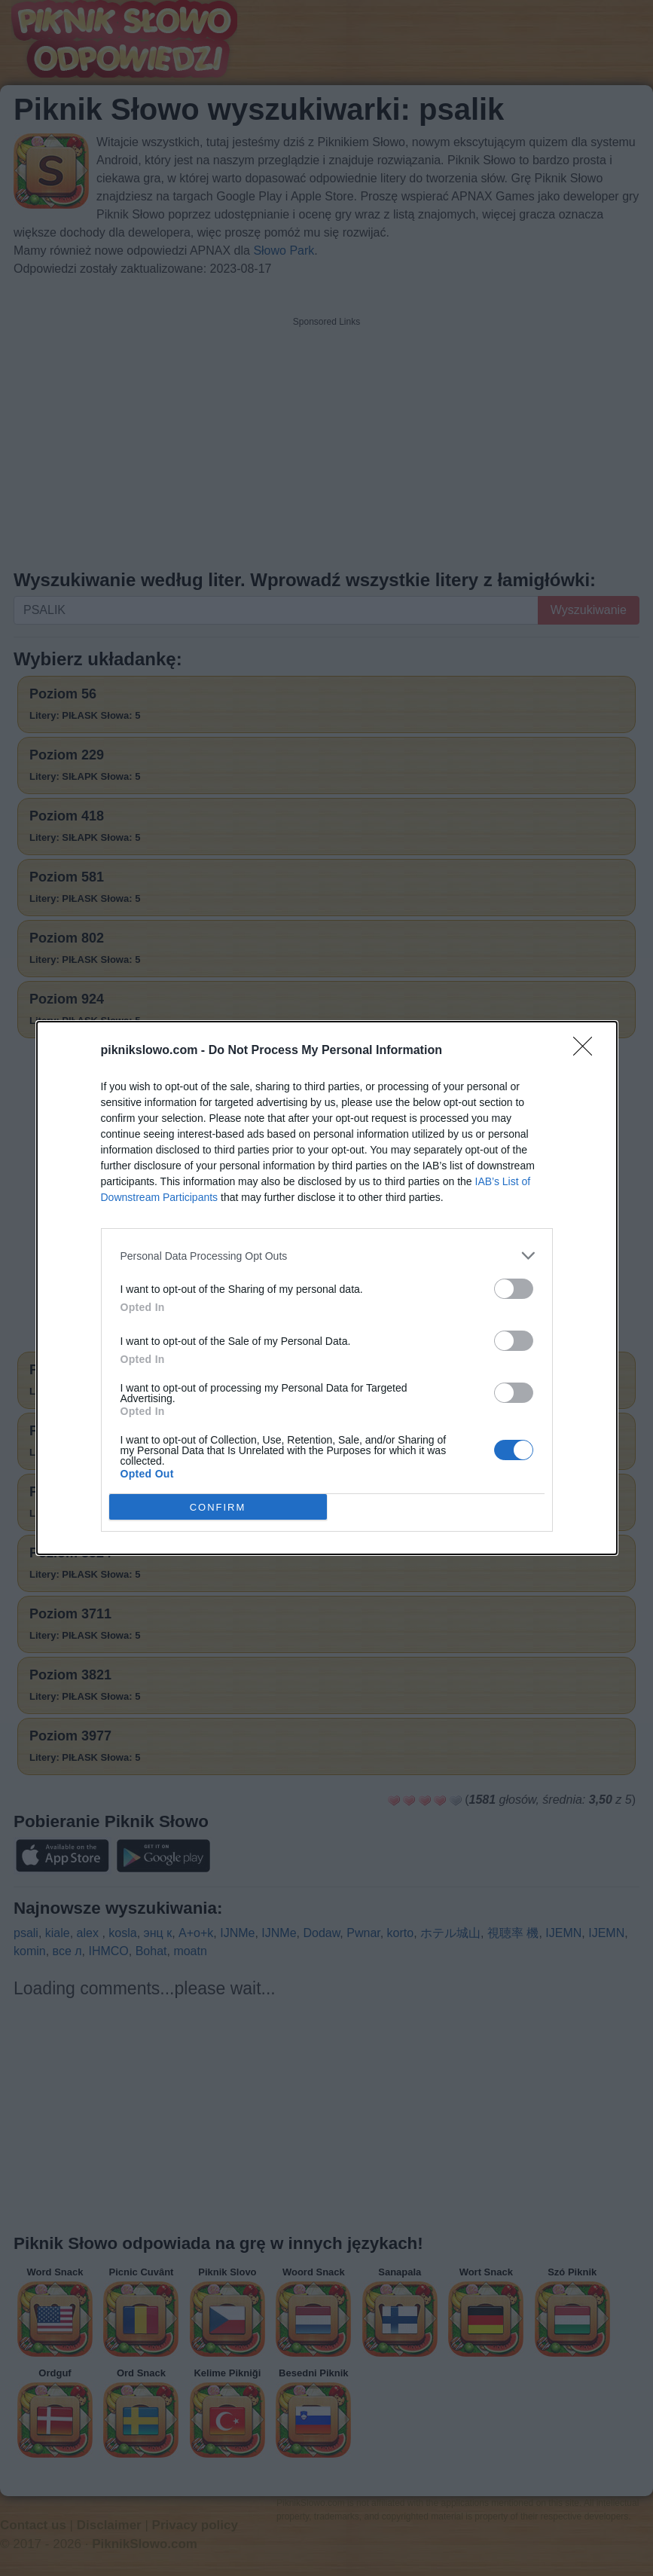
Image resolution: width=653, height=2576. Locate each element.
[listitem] (327, 1256)
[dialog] (327, 1288)
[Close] (587, 1051)
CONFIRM (218, 1507)
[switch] (513, 1289)
